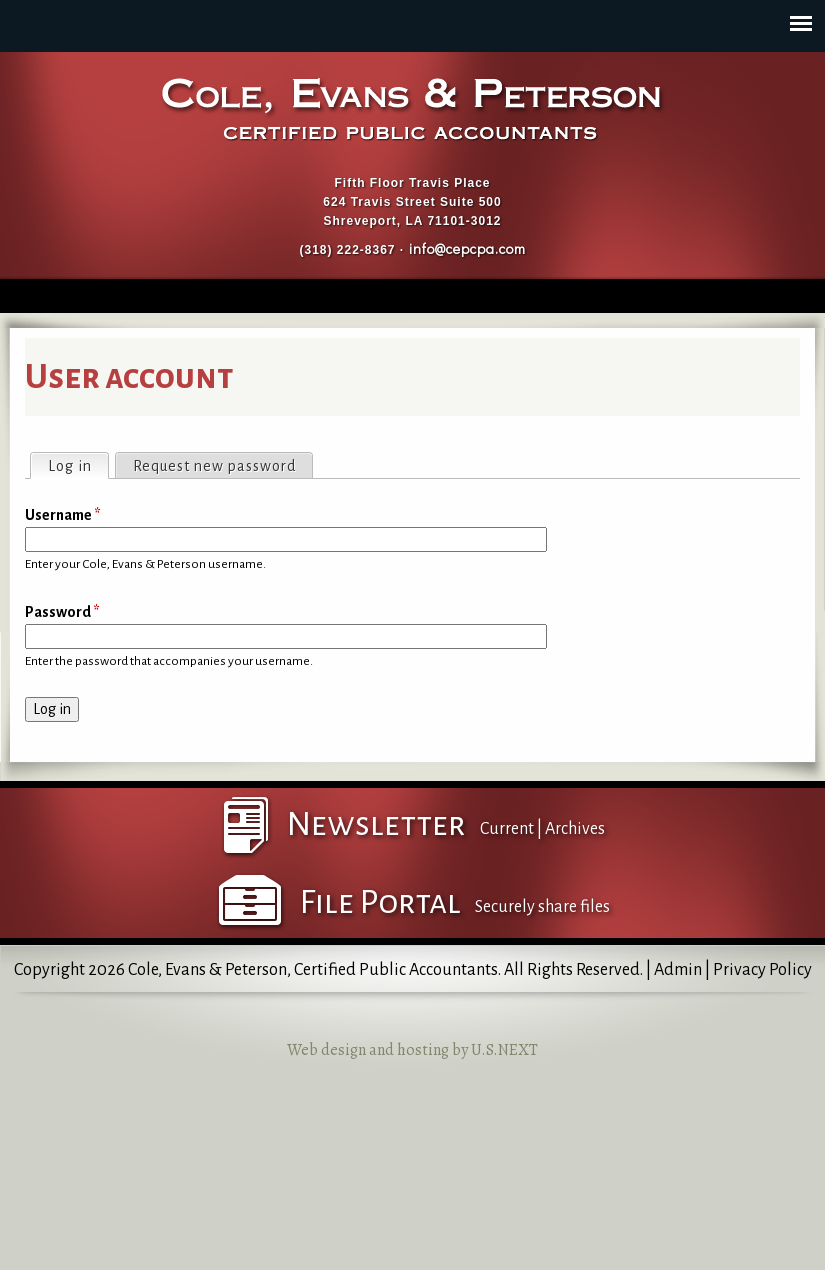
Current (507, 829)
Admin (678, 970)
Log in (78, 464)
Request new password (214, 466)
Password (62, 612)
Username (63, 515)
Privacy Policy (762, 970)
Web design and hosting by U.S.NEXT (412, 1050)
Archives (575, 829)
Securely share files (542, 907)
